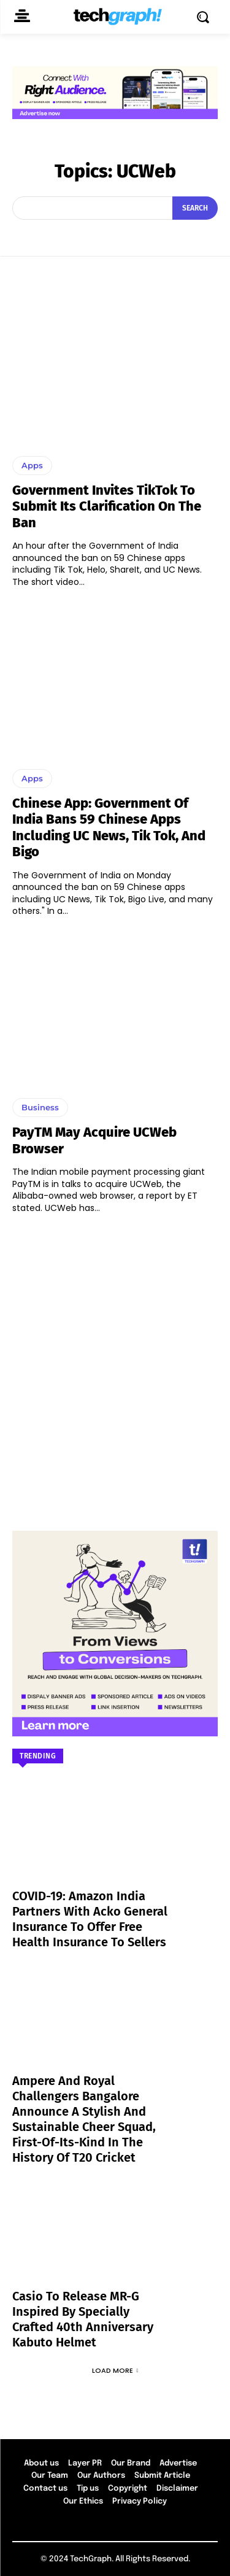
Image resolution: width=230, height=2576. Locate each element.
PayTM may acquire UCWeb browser (94, 1140)
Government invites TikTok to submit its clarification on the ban (106, 506)
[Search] (195, 208)
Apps (32, 465)
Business (40, 1107)
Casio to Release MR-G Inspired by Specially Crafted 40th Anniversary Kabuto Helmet (82, 2319)
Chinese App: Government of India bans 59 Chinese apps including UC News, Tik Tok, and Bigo (108, 827)
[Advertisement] (115, 1366)
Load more (115, 2370)
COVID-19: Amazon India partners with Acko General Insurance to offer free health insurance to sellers (89, 1919)
